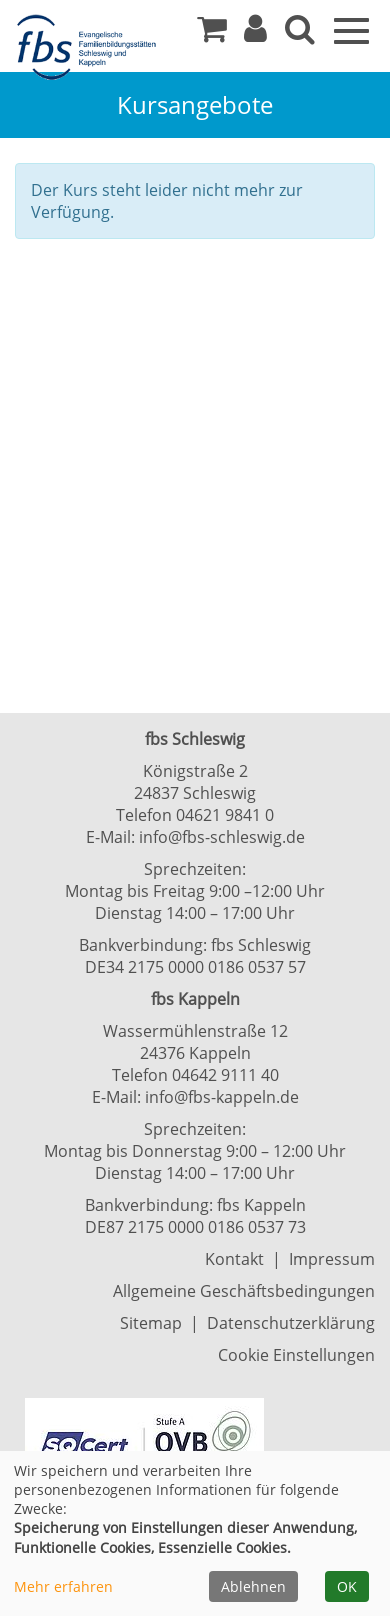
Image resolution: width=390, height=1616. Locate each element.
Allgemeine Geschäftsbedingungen (244, 1291)
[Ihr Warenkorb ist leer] (212, 34)
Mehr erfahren (63, 1586)
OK (347, 1586)
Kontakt (234, 1259)
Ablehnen (253, 1586)
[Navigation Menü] (351, 29)
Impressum (332, 1259)
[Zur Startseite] (90, 48)
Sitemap (151, 1323)
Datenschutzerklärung (291, 1323)
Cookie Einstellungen (296, 1355)
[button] (255, 34)
